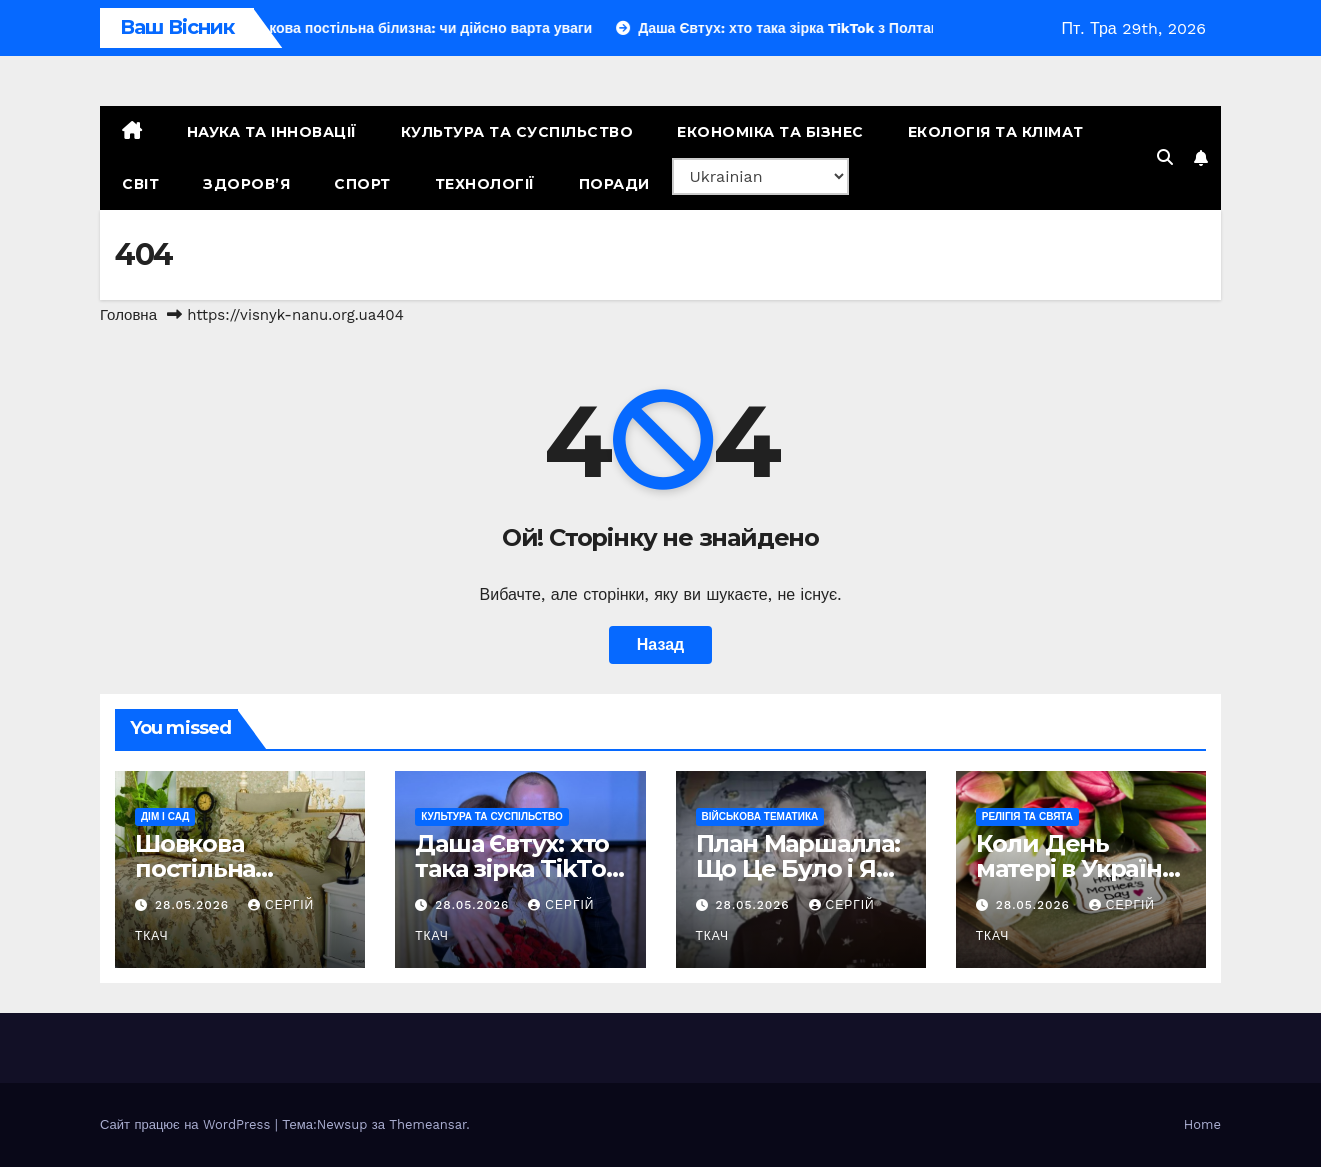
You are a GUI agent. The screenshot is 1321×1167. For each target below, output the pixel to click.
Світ (140, 184)
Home (1202, 1124)
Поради (614, 184)
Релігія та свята (1027, 816)
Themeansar (427, 1124)
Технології (485, 184)
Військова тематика (760, 816)
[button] (1165, 157)
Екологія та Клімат (996, 132)
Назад (660, 644)
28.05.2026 (194, 905)
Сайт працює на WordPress (187, 1124)
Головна (128, 315)
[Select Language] (760, 176)
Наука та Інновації (272, 132)
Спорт (362, 184)
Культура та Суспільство (517, 132)
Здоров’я (246, 184)
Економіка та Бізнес (770, 132)
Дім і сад (165, 816)
